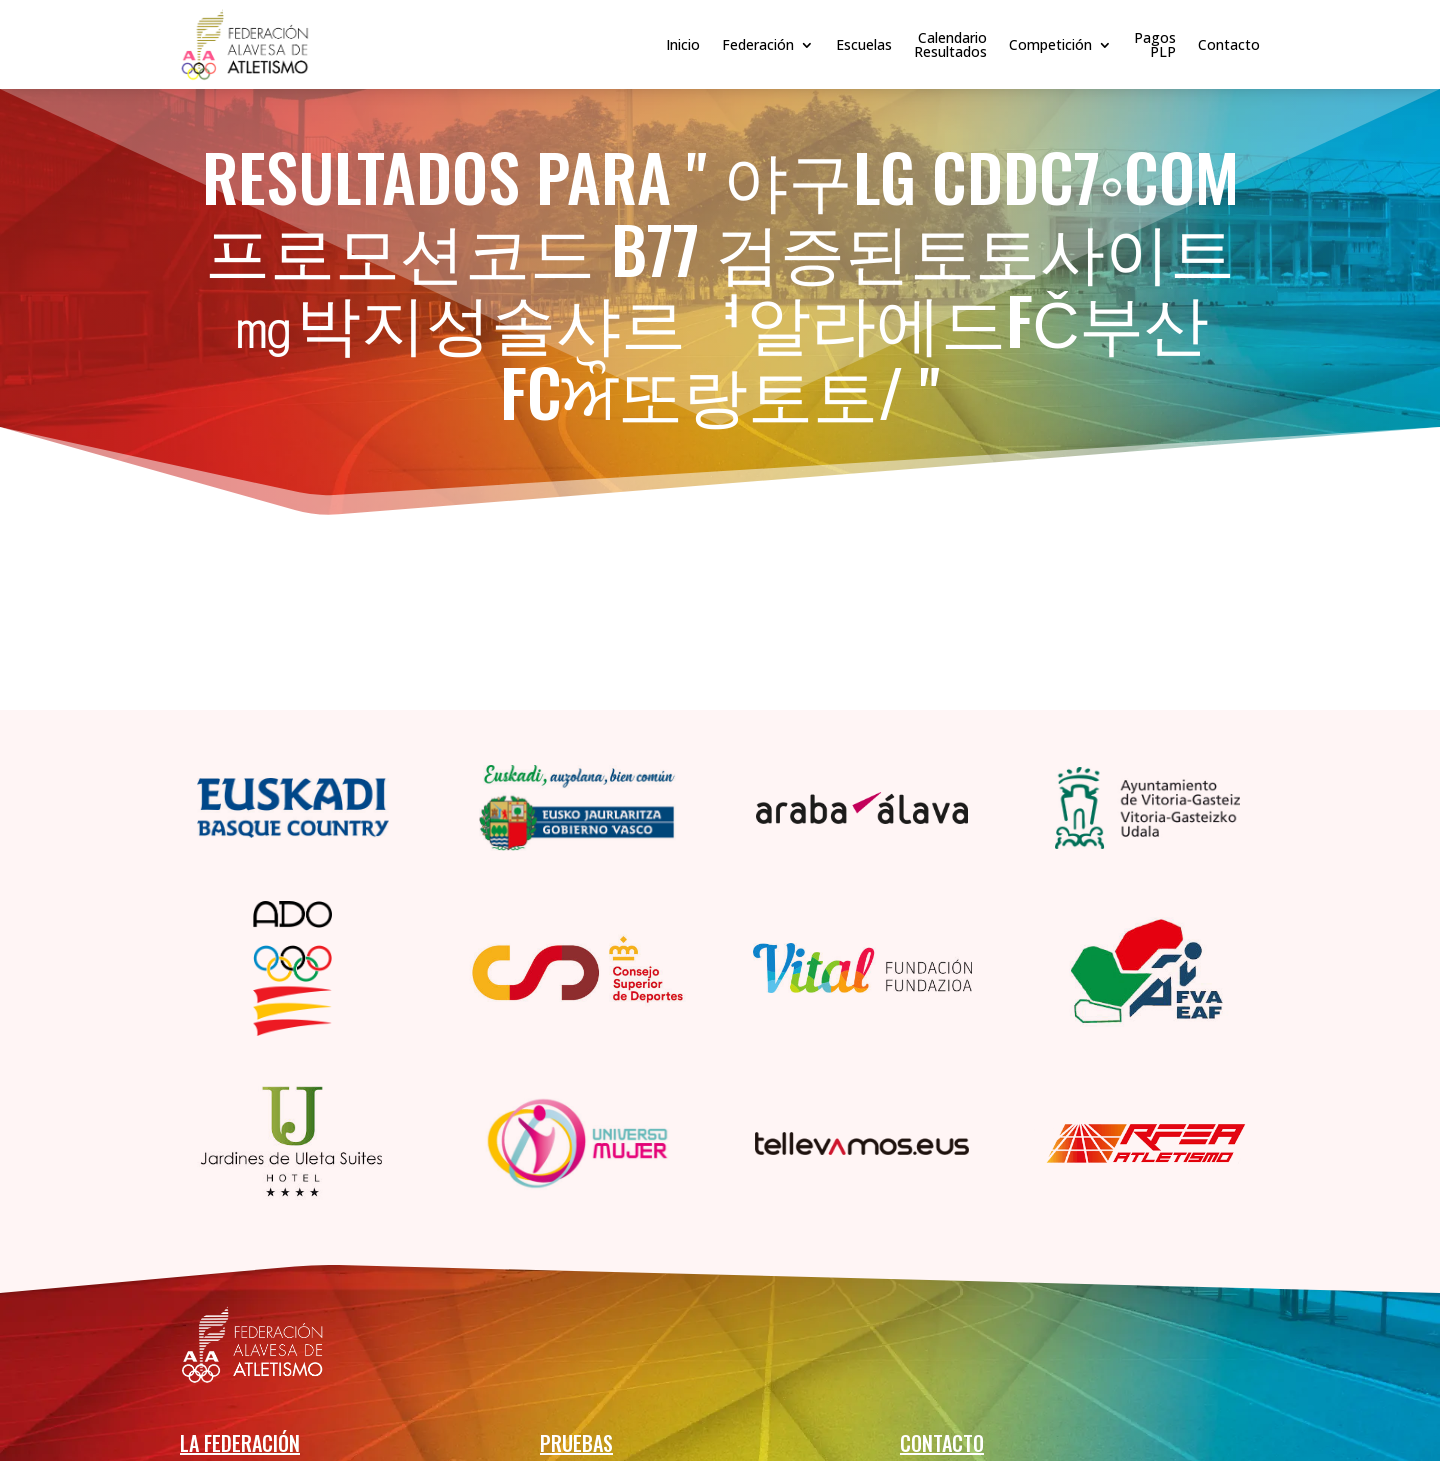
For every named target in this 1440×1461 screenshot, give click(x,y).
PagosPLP (1155, 44)
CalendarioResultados (950, 44)
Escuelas (864, 44)
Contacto (1229, 44)
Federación (758, 44)
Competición (1050, 44)
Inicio (683, 44)
